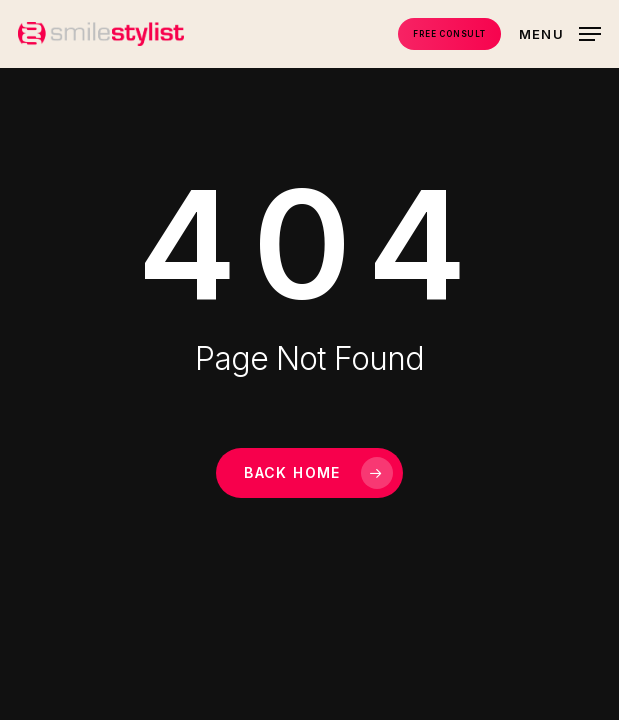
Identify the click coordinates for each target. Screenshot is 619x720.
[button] (560, 32)
